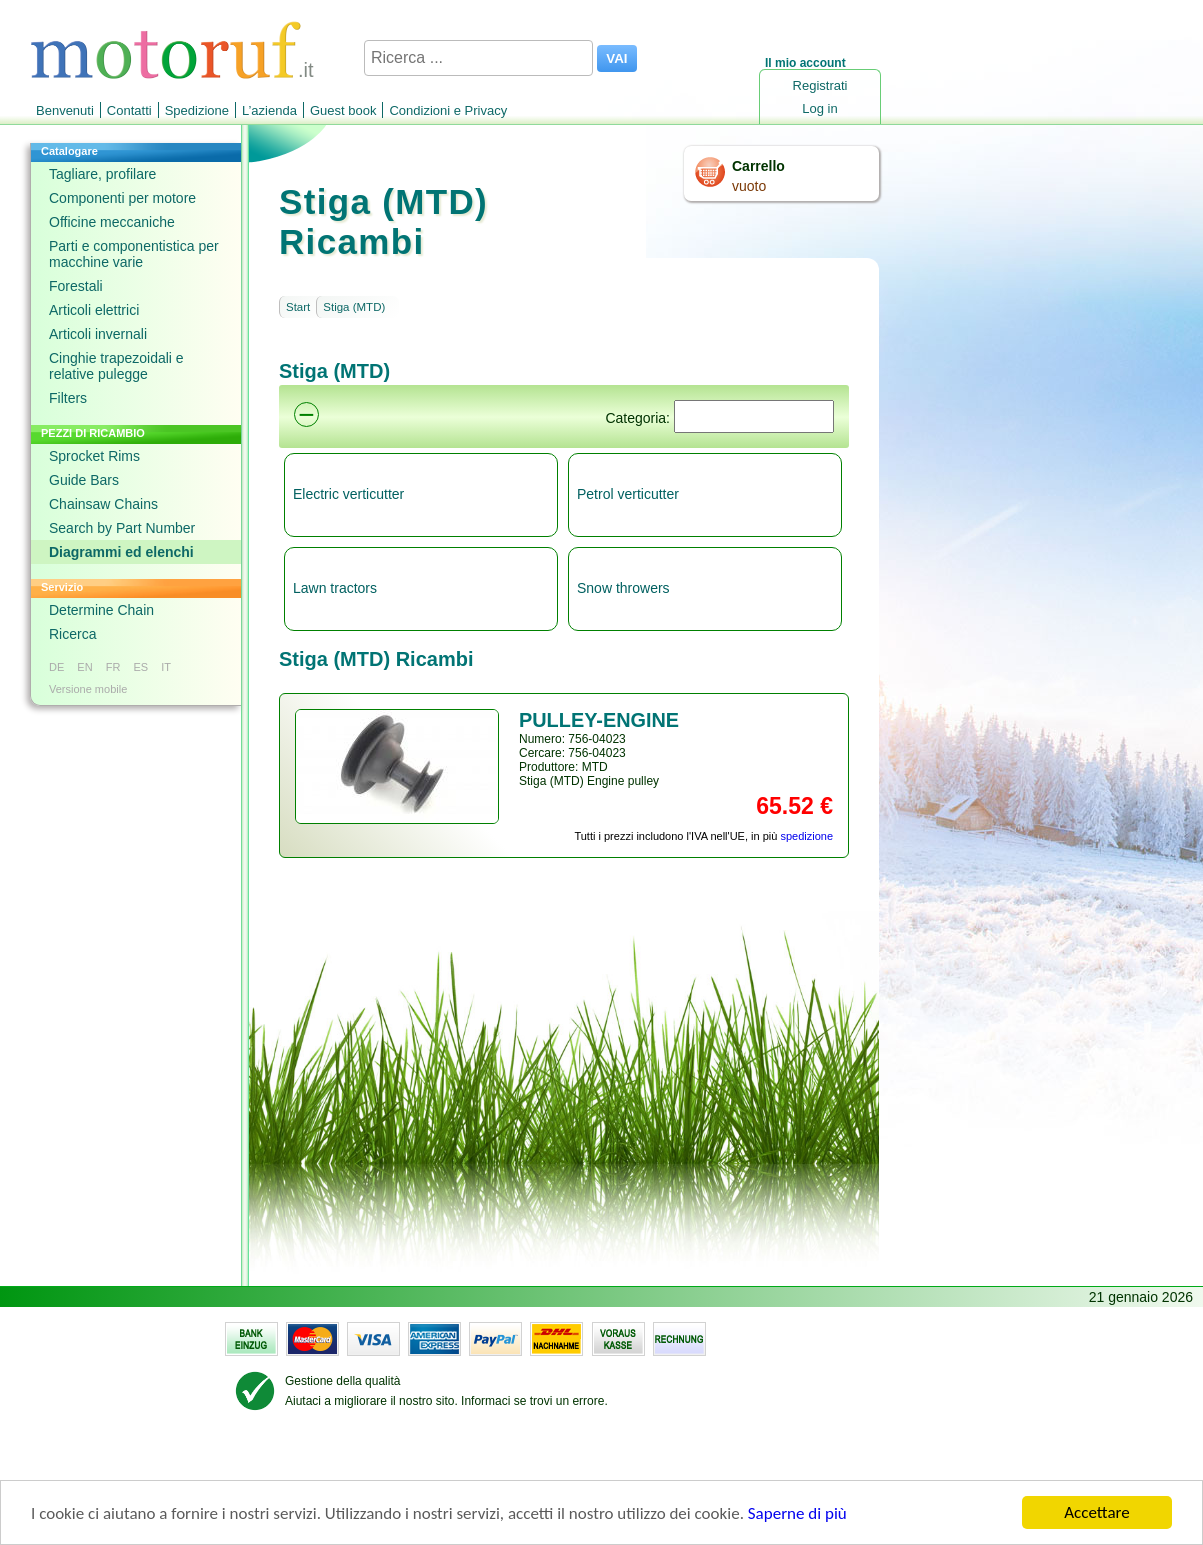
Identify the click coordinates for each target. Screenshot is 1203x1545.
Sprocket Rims (94, 456)
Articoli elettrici (94, 310)
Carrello (758, 166)
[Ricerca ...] (478, 58)
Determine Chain (101, 610)
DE (56, 667)
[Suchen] (754, 416)
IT (166, 667)
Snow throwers (623, 588)
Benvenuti (65, 110)
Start (298, 307)
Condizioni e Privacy (448, 110)
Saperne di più (797, 1513)
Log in (819, 108)
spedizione (806, 836)
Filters (68, 398)
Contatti (129, 110)
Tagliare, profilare (102, 174)
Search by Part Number (122, 528)
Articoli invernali (98, 334)
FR (113, 667)
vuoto (749, 186)
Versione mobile (88, 689)
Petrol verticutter (628, 494)
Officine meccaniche (112, 222)
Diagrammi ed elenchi (121, 552)
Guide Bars (84, 480)
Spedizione (197, 110)
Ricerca (72, 634)
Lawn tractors (335, 588)
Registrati (820, 85)
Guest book (343, 110)
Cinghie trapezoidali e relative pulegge (116, 366)
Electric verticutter (348, 494)
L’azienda (269, 110)
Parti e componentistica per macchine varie (134, 254)
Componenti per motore (122, 198)
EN (84, 667)
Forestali (76, 286)
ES (140, 667)
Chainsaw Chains (103, 504)
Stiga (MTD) (354, 307)
